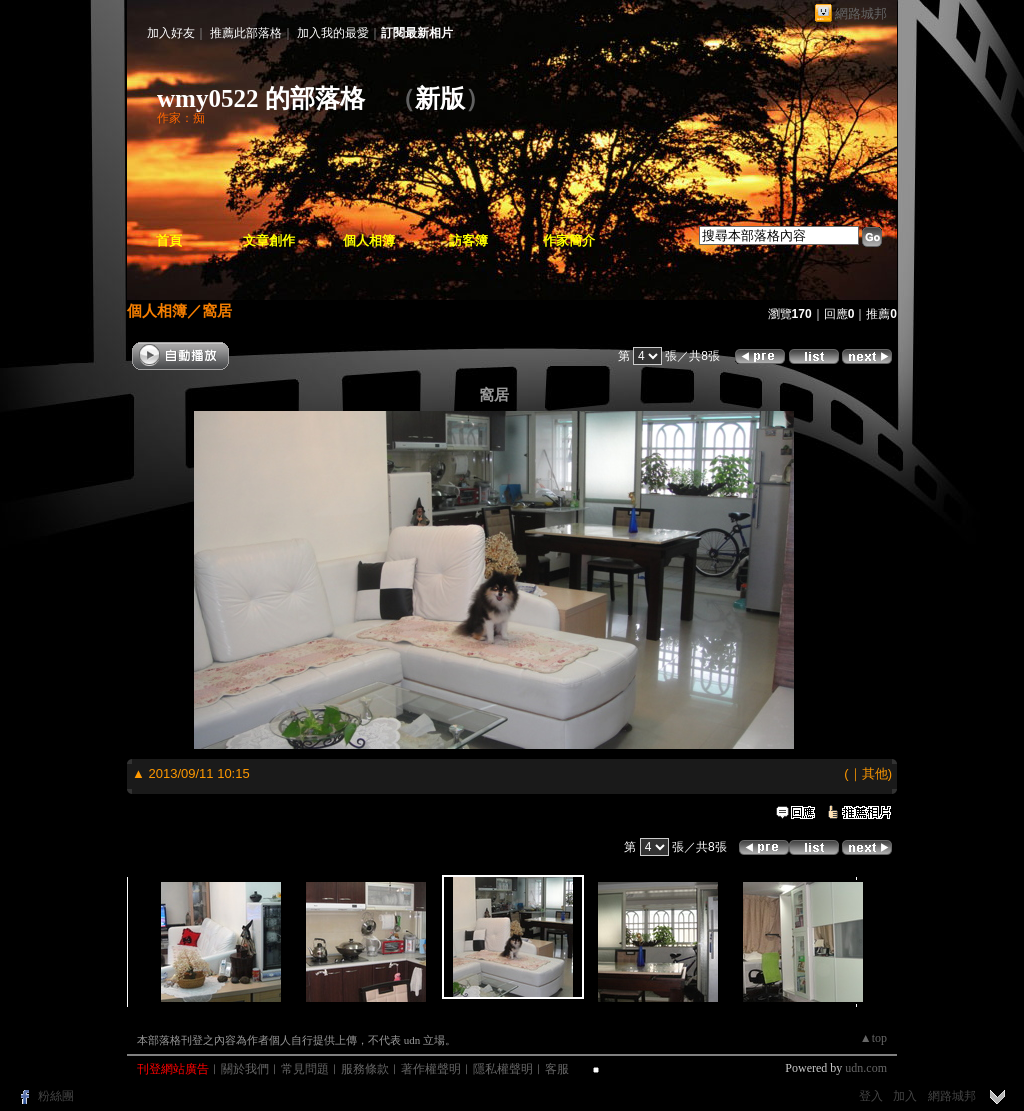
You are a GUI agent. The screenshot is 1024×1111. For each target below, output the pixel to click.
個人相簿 (369, 240)
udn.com (866, 1068)
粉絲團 (56, 1096)
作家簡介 (569, 240)
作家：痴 (181, 118)
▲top (873, 1038)
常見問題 (305, 1069)
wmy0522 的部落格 (261, 98)
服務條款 (365, 1069)
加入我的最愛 (333, 33)
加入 (905, 1096)
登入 (871, 1096)
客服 (557, 1069)
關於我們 (245, 1069)
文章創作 (269, 240)
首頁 (169, 240)
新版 (440, 98)
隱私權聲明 (503, 1069)
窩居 (217, 310)
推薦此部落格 (246, 33)
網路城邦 (861, 13)
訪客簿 (468, 240)
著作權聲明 (431, 1069)
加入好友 (171, 33)
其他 (875, 773)
